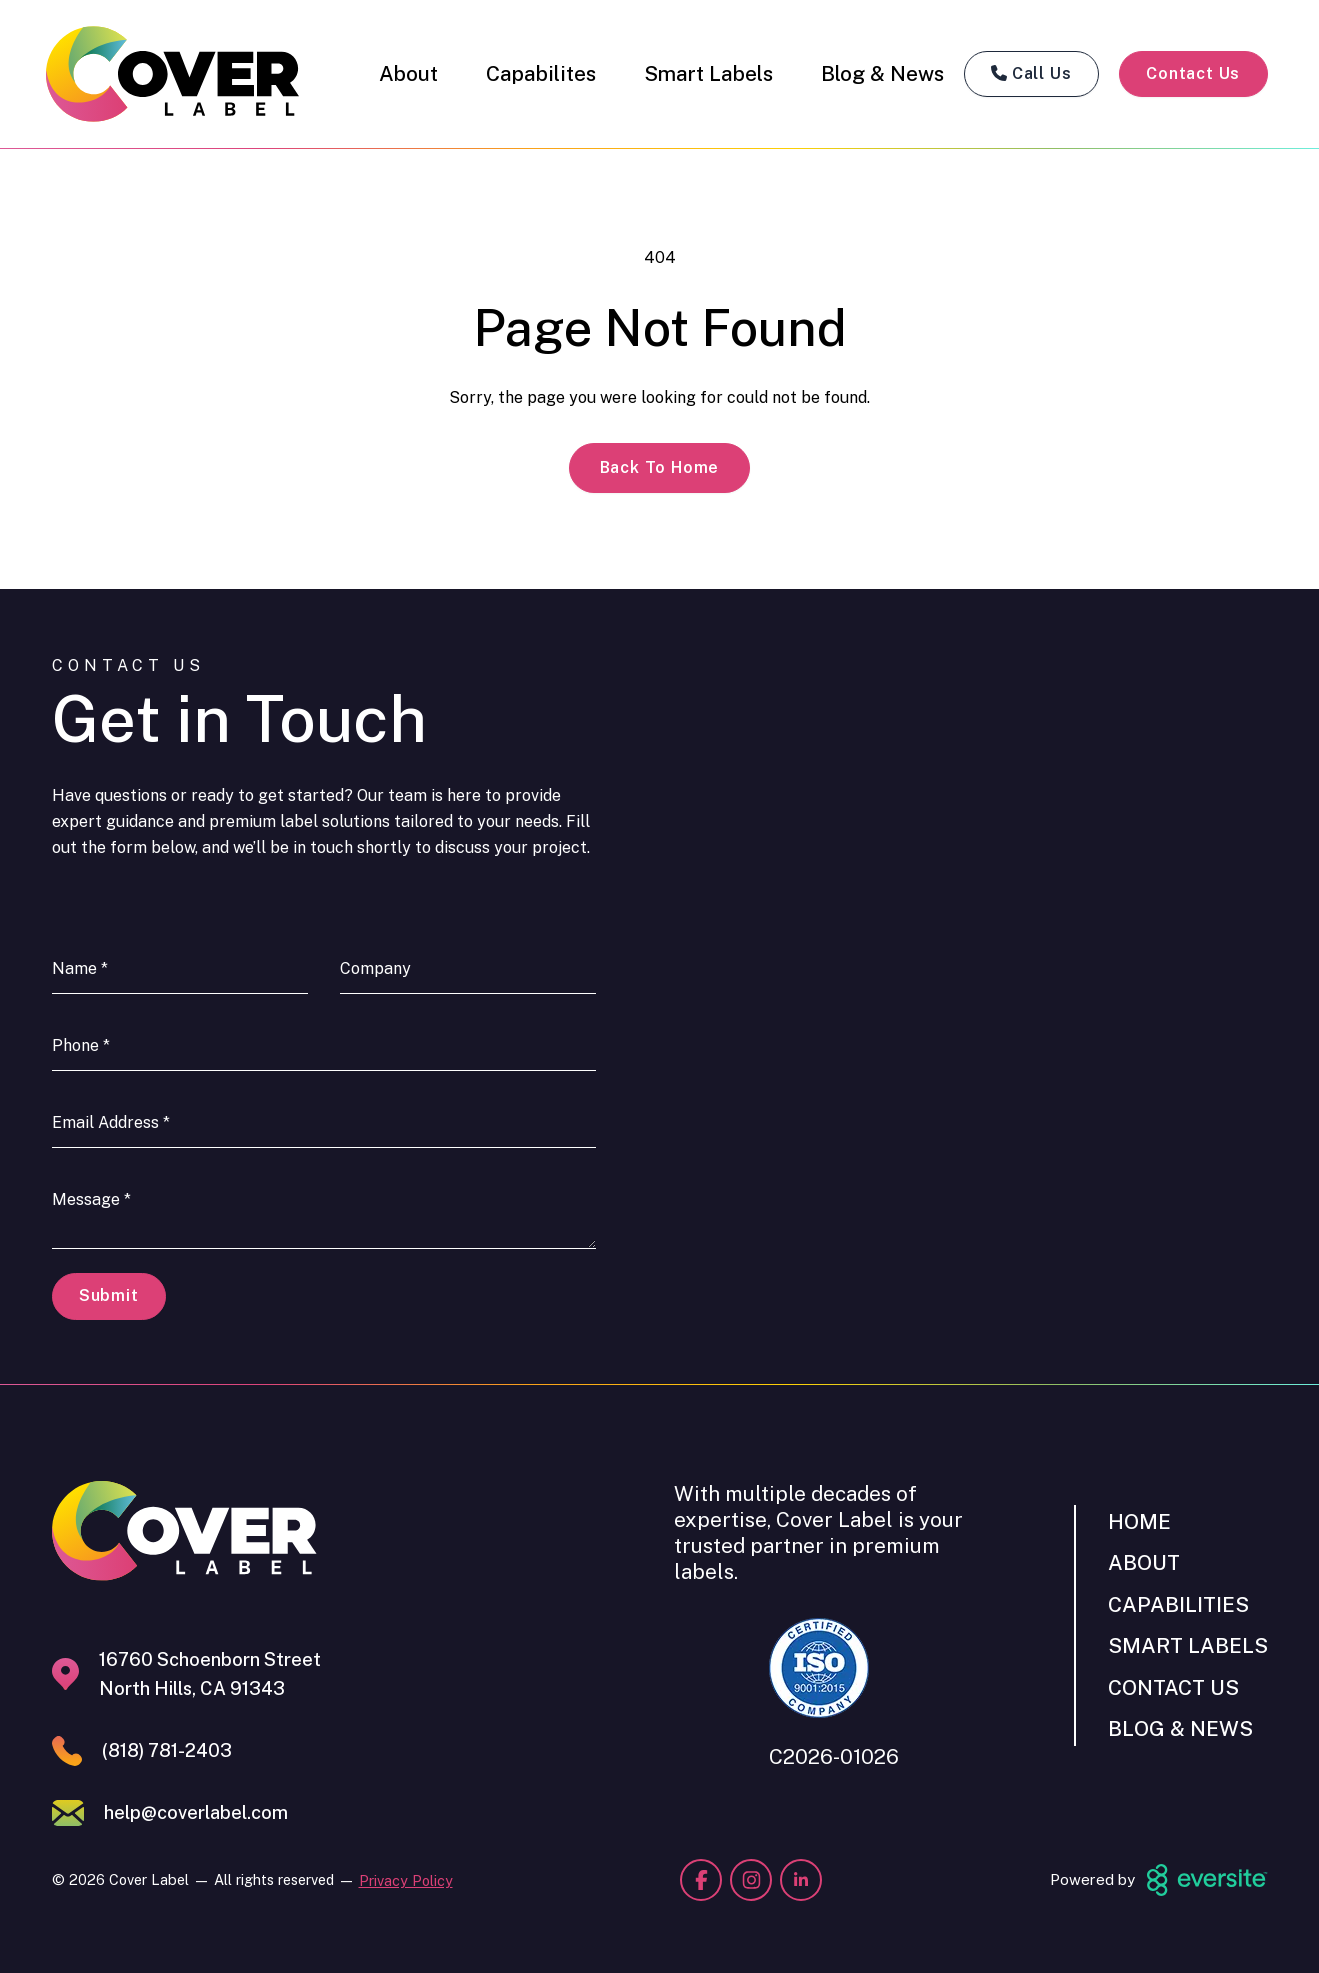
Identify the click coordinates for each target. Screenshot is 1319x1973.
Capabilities (1178, 1604)
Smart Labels (708, 73)
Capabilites (541, 73)
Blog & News (882, 73)
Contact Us (1193, 73)
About (408, 73)
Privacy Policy (406, 1880)
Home (1139, 1521)
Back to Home (660, 467)
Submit (109, 1295)
